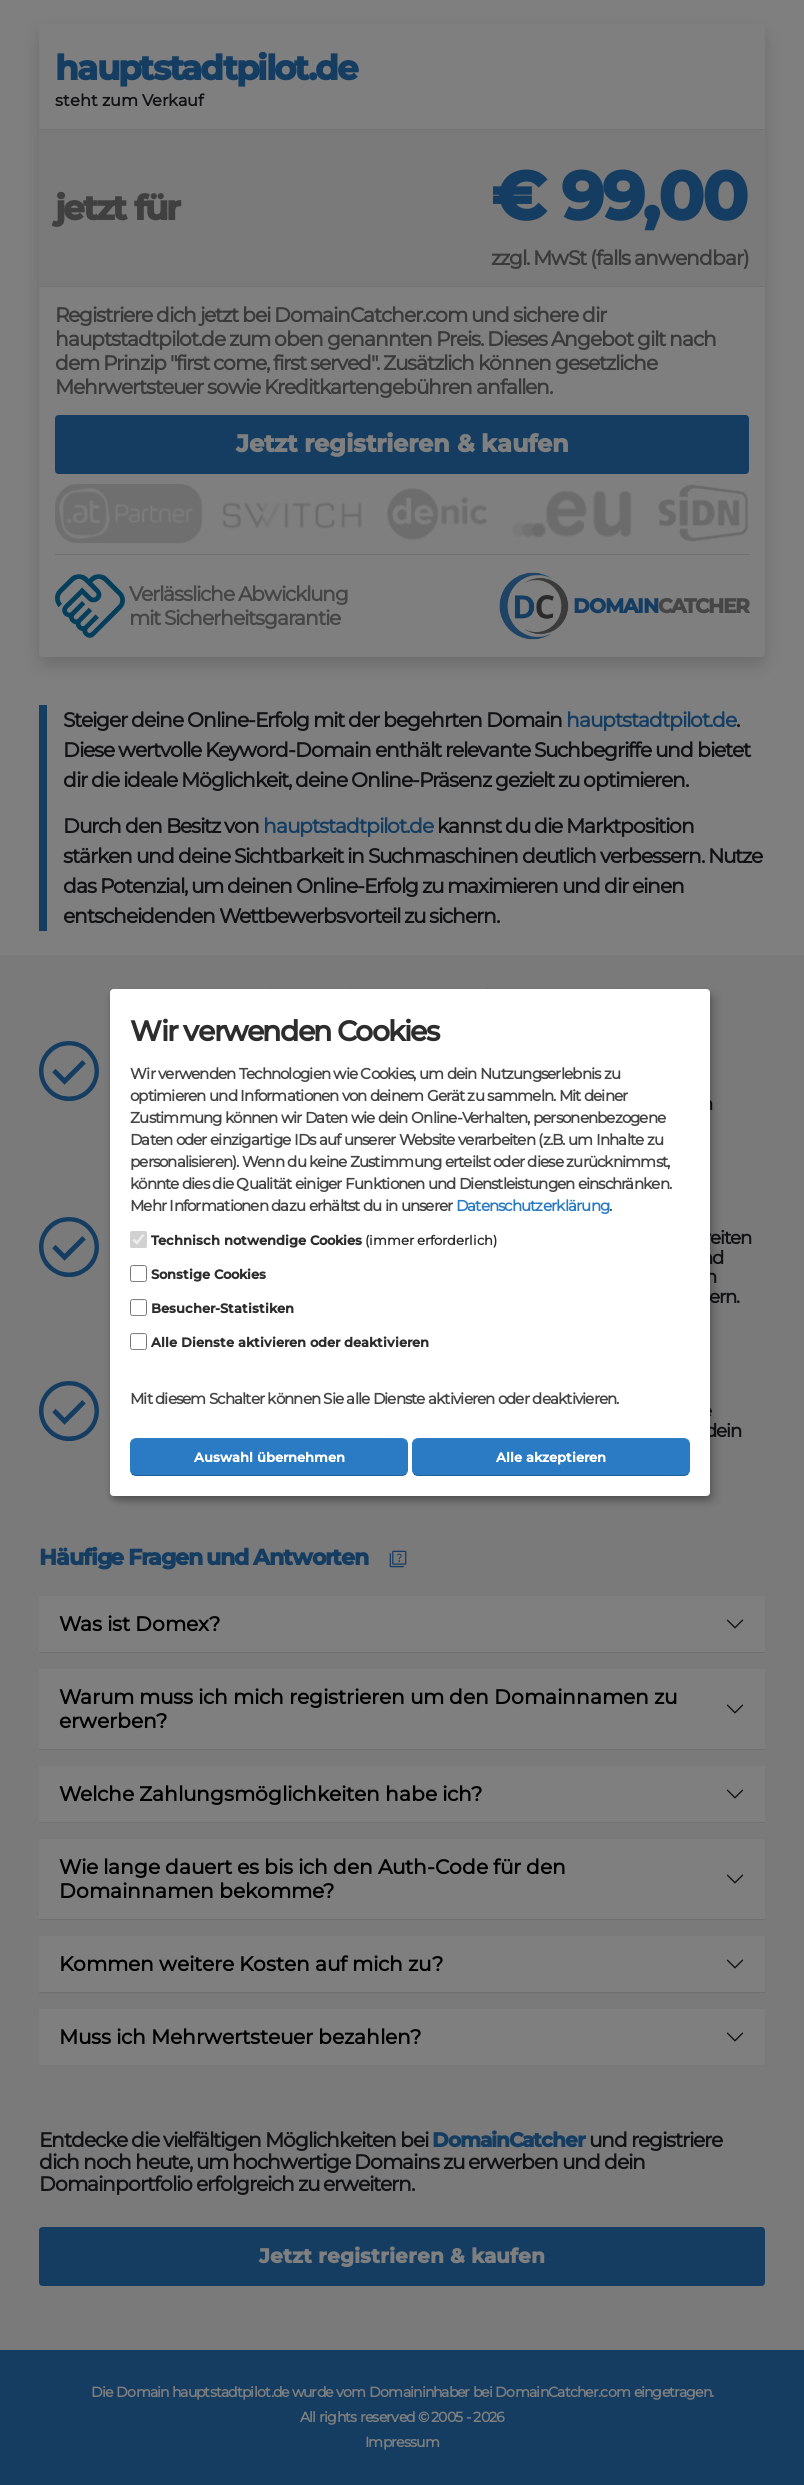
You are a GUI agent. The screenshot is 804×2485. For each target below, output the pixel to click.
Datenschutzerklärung (532, 1206)
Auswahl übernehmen (269, 1457)
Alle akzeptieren (551, 1457)
